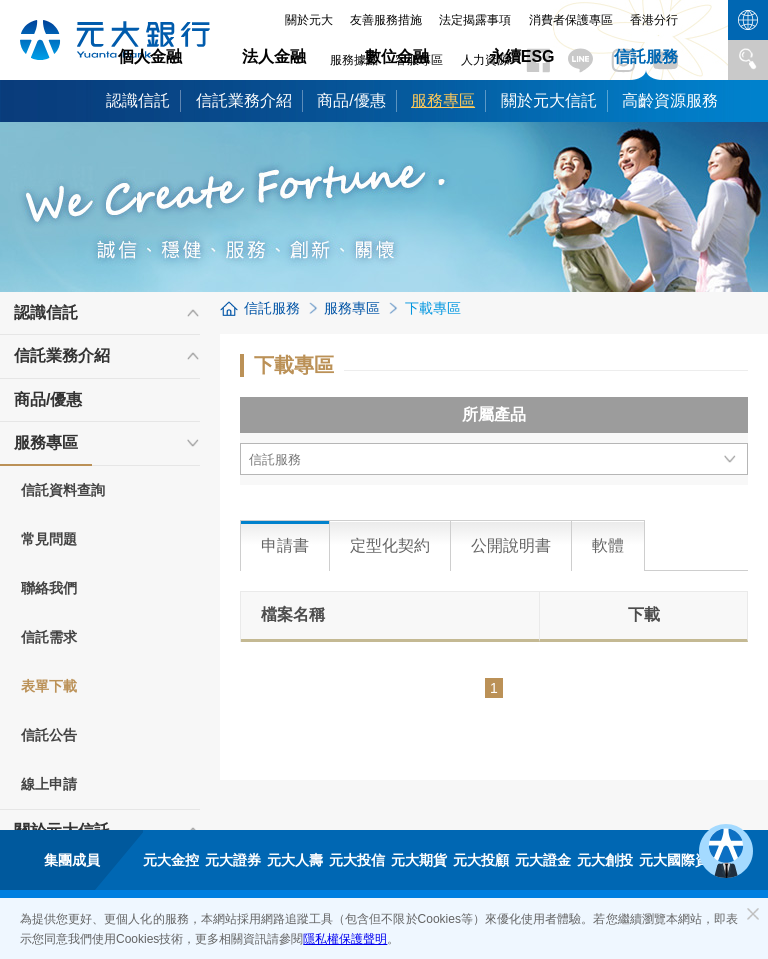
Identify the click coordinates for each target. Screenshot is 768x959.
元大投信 (357, 860)
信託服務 (646, 56)
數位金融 (397, 56)
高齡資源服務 (670, 100)
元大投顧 (481, 860)
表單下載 (49, 686)
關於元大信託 (549, 100)
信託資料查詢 (63, 490)
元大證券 (233, 860)
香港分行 (654, 20)
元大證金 (543, 860)
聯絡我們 (49, 588)
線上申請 (49, 784)
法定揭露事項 (475, 20)
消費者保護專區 (571, 20)
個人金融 (150, 56)
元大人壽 (295, 860)
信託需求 (49, 637)
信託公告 (49, 735)
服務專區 (443, 100)
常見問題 (49, 539)
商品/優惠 (351, 100)
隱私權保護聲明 (345, 939)
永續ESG (522, 56)
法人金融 (274, 56)
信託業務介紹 (244, 100)
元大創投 (605, 860)
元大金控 (171, 860)
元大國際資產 (681, 860)
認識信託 (138, 100)
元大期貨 (419, 860)
